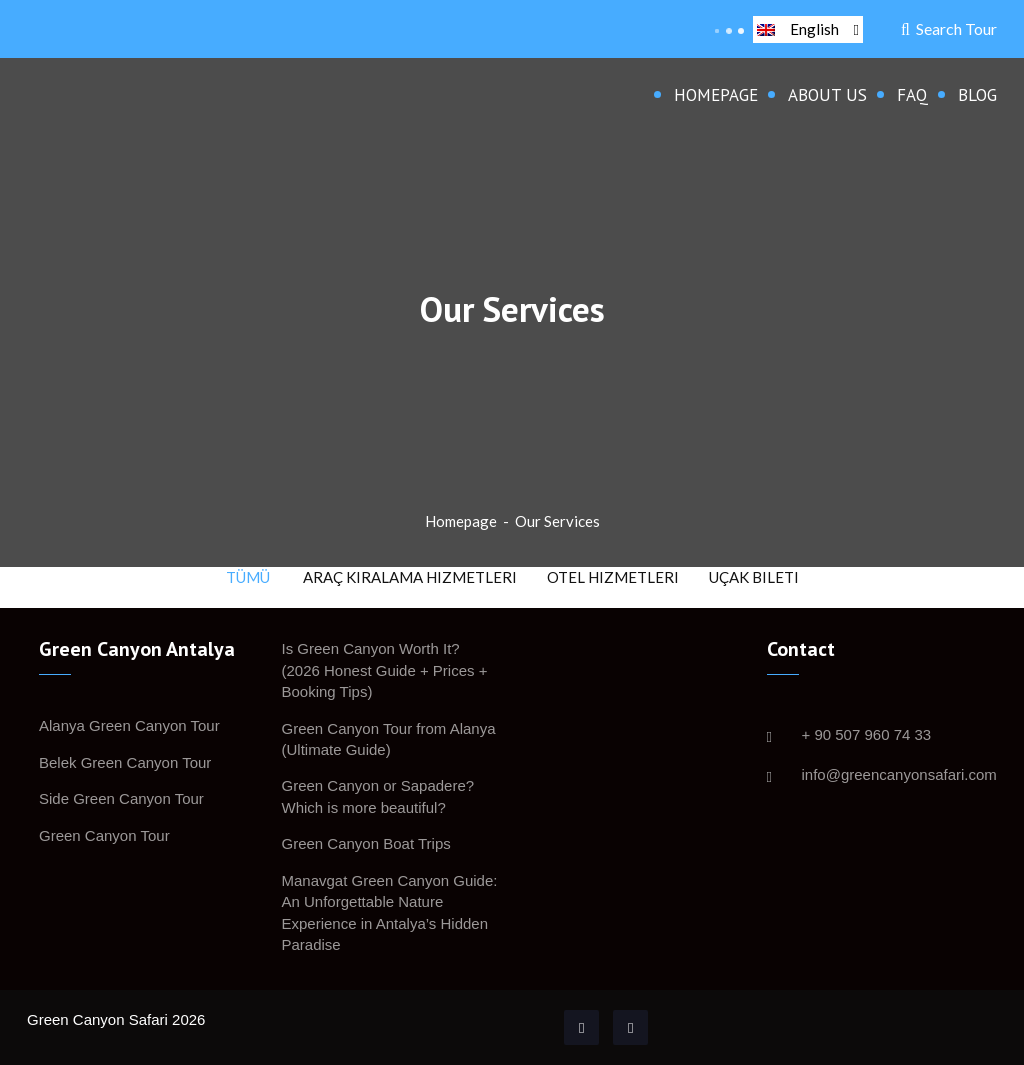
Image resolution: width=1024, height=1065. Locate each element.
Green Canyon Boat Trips (366, 843)
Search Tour (949, 28)
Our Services (557, 521)
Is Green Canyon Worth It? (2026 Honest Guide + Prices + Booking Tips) (385, 670)
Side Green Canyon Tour (121, 798)
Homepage (716, 95)
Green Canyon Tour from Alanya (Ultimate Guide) (389, 739)
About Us (827, 95)
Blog (977, 95)
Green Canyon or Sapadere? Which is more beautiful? (378, 796)
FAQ (912, 95)
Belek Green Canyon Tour (125, 762)
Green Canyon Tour (104, 835)
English (808, 29)
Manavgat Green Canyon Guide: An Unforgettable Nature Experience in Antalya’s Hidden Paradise (390, 912)
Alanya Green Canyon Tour (129, 725)
